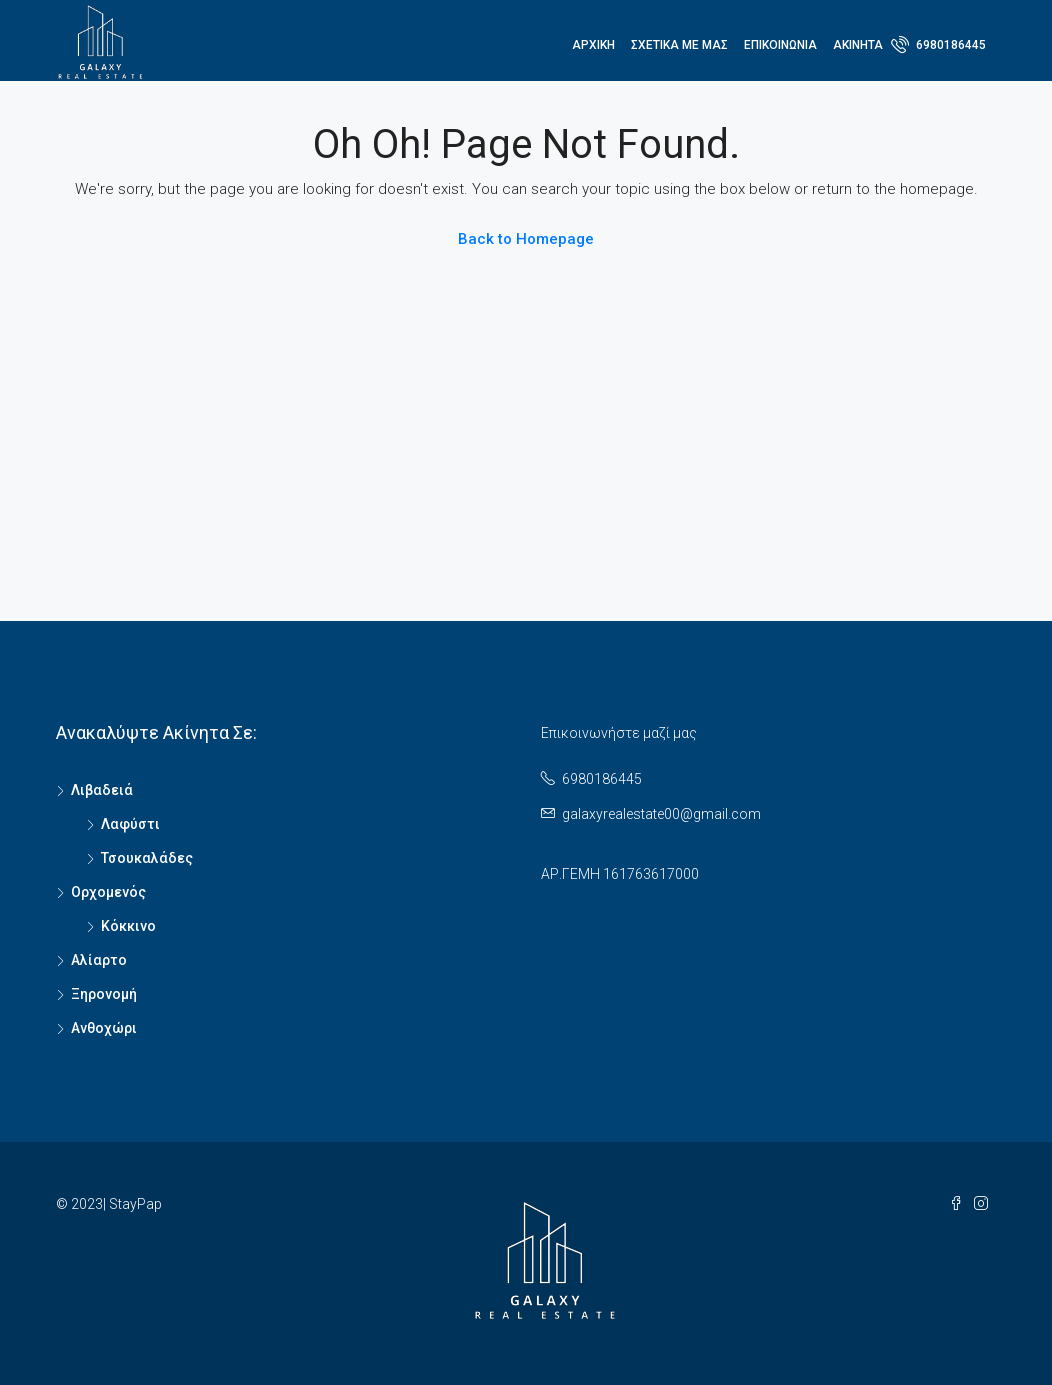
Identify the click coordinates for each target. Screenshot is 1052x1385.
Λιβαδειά (102, 790)
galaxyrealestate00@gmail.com (661, 814)
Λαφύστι (130, 824)
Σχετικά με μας (679, 45)
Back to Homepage (526, 239)
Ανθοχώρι (104, 1028)
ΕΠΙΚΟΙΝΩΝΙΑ (780, 45)
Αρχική (593, 45)
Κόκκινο (128, 926)
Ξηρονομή (104, 994)
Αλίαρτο (99, 960)
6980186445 (938, 44)
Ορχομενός (108, 892)
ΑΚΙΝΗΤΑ (858, 45)
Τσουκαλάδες (147, 858)
